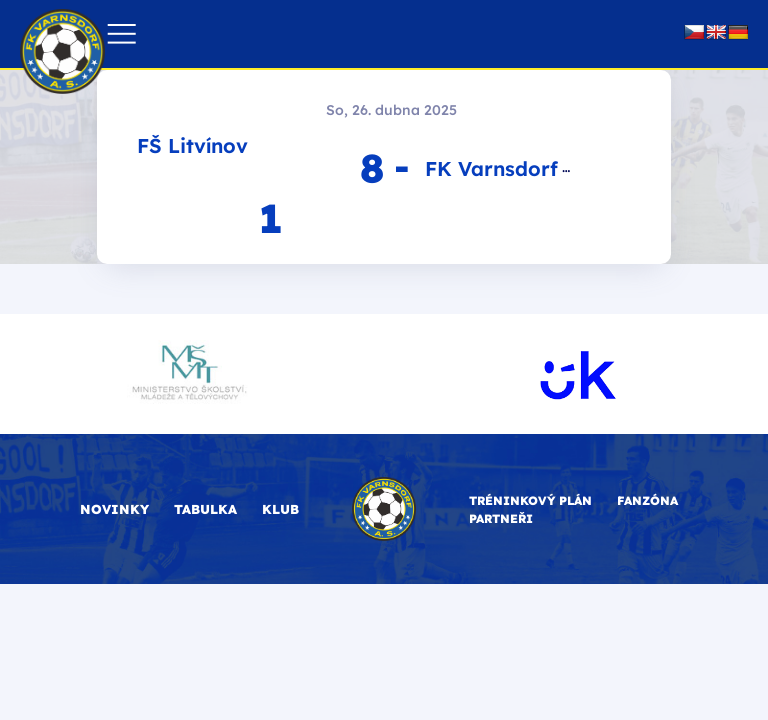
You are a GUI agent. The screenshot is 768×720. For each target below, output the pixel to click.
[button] (121, 34)
